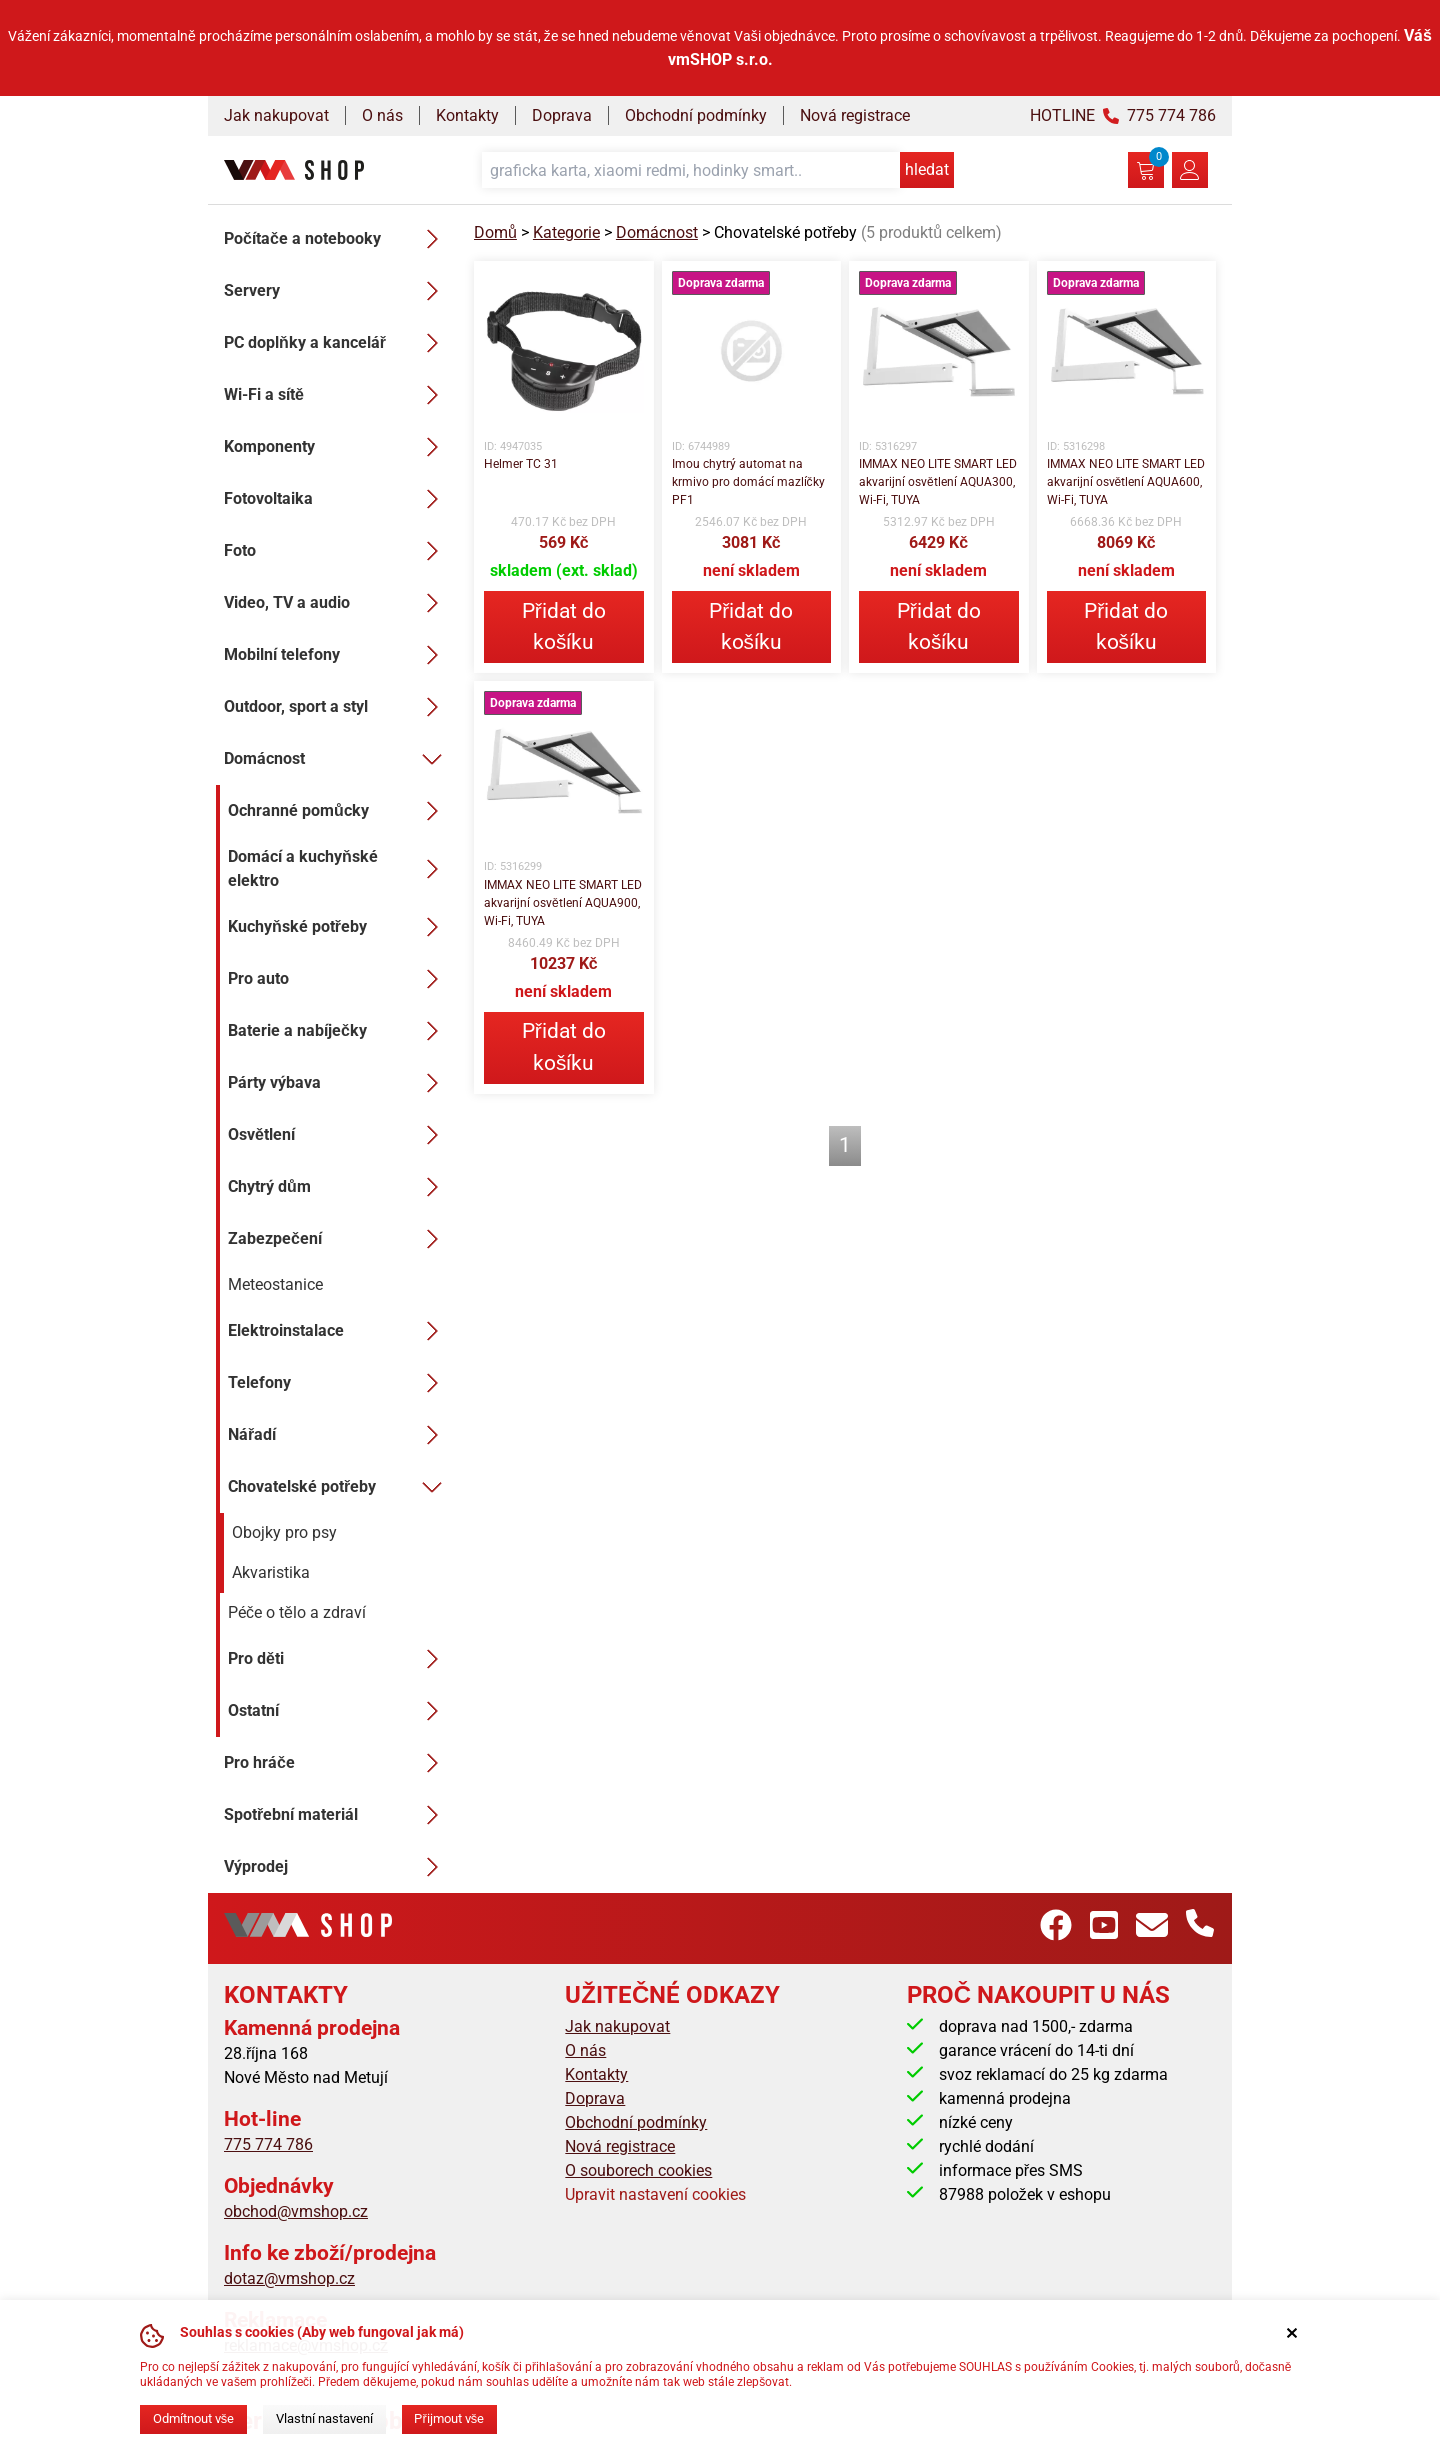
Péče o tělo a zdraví (297, 1612)
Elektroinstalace (339, 1331)
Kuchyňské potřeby (339, 927)
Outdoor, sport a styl (337, 707)
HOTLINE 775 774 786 (1123, 115)
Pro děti (339, 1659)
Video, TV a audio (337, 603)
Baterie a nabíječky (339, 1031)
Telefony (339, 1383)
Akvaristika (271, 1572)
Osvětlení (339, 1135)
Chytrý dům (339, 1187)
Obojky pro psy (284, 1532)
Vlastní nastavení (324, 2418)
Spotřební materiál (337, 1815)
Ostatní (339, 1711)
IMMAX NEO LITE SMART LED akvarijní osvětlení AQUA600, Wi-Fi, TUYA (1126, 482)
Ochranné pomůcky (339, 811)
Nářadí (339, 1435)
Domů (495, 232)
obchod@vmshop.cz (296, 2211)
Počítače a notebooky (337, 239)
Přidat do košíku (564, 626)
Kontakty (467, 115)
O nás (382, 115)
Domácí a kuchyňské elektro (339, 868)
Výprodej (337, 1867)
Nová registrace (855, 115)
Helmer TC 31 (521, 464)
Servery (337, 291)
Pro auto (339, 979)
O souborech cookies (638, 2170)
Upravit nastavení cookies (655, 2194)
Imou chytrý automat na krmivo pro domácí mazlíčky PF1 (748, 482)
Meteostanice (275, 1284)
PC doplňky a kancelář (337, 343)
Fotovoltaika (337, 499)
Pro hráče (337, 1763)
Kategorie (566, 232)
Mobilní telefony (337, 655)
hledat (927, 169)
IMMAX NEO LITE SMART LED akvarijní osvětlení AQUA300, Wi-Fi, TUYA (938, 482)
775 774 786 (268, 2144)
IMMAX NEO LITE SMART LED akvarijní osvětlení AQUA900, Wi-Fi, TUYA (563, 903)
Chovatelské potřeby (339, 1487)
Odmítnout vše (193, 2418)
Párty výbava (339, 1083)
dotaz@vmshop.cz (289, 2278)
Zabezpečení (339, 1239)
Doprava (562, 115)
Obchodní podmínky (696, 115)
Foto (337, 551)
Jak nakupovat (276, 115)
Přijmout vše (449, 2418)
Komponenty (337, 447)
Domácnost (337, 759)
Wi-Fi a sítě (337, 395)
